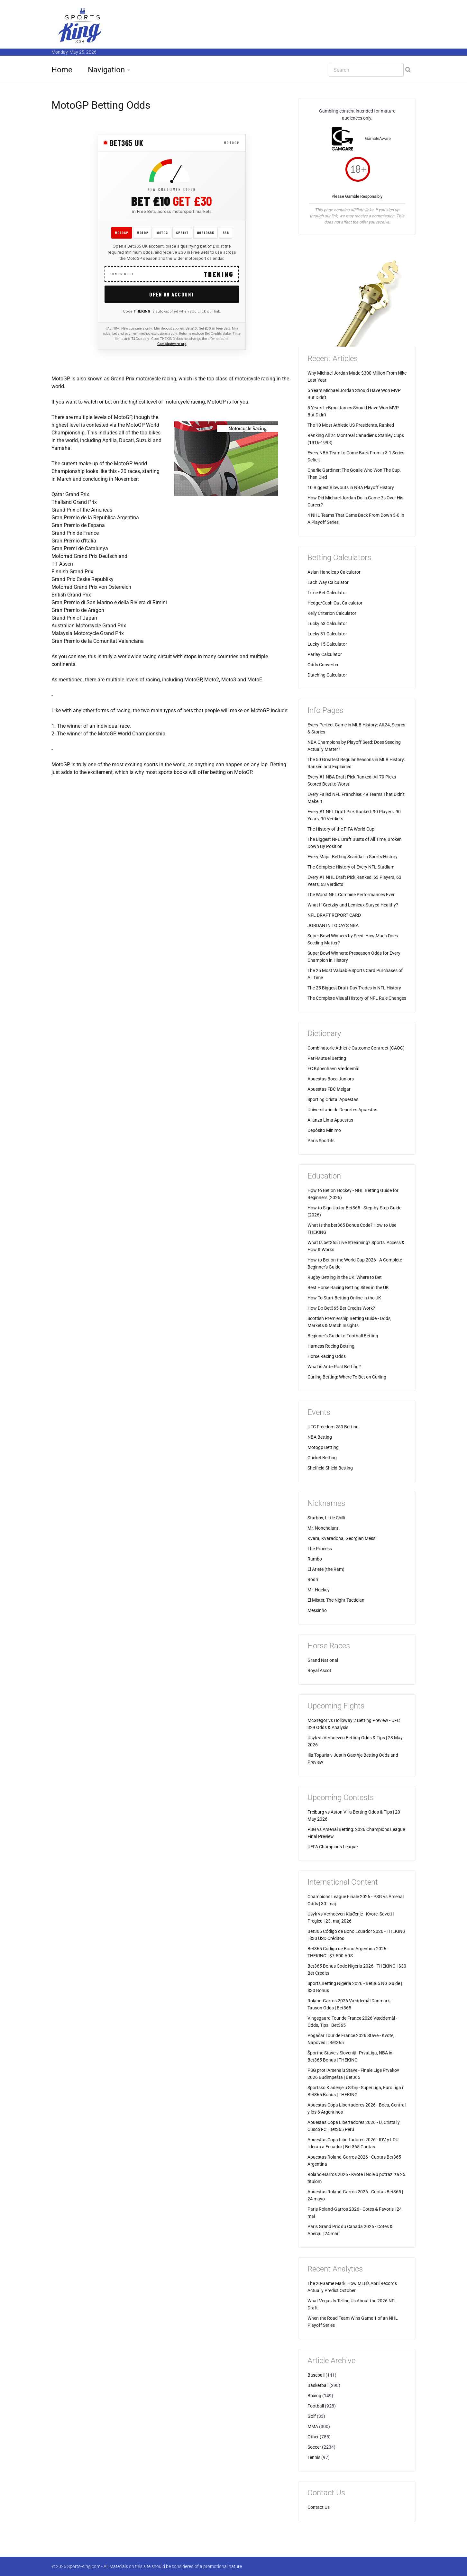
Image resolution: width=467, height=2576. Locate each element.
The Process (319, 1548)
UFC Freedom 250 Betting (333, 1426)
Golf (311, 2416)
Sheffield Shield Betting (330, 1467)
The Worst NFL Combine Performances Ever (351, 894)
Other (313, 2436)
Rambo (314, 1558)
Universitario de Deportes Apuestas (342, 1109)
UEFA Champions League (332, 1846)
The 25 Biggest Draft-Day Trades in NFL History (354, 987)
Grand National (322, 1660)
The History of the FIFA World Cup (340, 829)
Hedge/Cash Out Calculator (334, 602)
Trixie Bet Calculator (327, 592)
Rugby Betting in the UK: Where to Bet (344, 1277)
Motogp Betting (323, 1447)
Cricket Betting (322, 1457)
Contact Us (318, 2507)
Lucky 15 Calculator (327, 644)
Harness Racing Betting (330, 1346)
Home (61, 69)
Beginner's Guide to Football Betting (342, 1335)
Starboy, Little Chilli (326, 1517)
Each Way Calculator (328, 582)
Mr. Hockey (318, 1589)
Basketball (317, 2385)
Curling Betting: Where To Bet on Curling (346, 1376)
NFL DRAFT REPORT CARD (334, 915)
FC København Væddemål (333, 1068)
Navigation (106, 69)
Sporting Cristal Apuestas (332, 1099)
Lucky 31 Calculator (327, 633)
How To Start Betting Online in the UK (344, 1297)
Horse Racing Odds (326, 1356)
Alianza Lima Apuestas (330, 1120)
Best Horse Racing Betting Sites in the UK (348, 1287)
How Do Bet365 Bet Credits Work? (341, 1308)
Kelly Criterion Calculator (331, 613)
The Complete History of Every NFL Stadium (350, 866)
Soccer (314, 2447)
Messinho (317, 1610)
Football (315, 2405)
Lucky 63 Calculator (327, 623)
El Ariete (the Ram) (325, 1569)
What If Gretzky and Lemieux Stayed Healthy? (352, 904)
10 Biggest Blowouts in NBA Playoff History (350, 487)
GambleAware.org (172, 344)
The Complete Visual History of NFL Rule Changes (356, 998)
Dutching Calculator (327, 675)
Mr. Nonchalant (322, 1528)
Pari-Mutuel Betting (326, 1058)
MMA (312, 2426)
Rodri (312, 1579)
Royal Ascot (319, 1670)
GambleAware (378, 138)
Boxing (314, 2395)
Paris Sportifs (320, 1140)
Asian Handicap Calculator (334, 572)
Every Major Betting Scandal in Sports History (352, 856)
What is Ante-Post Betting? (334, 1366)
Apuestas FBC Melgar (329, 1089)
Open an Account (171, 294)
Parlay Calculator (324, 654)
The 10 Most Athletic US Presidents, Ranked (350, 425)
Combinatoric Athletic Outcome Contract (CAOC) (356, 1048)
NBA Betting (319, 1437)
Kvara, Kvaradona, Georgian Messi (341, 1538)
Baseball (316, 2375)
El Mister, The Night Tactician (335, 1600)
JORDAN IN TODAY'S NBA (333, 925)
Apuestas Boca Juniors (330, 1078)
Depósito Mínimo (324, 1130)
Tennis (313, 2457)
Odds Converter (323, 664)
